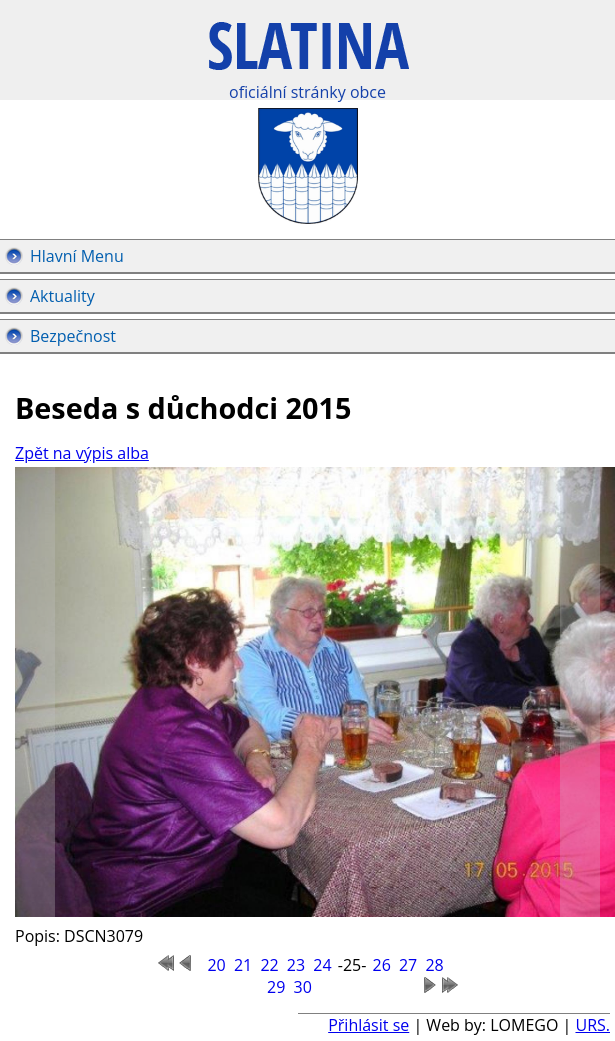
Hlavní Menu (77, 256)
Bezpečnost (73, 336)
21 (243, 965)
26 (381, 965)
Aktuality (62, 296)
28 (434, 965)
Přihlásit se (368, 1025)
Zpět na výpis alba (82, 453)
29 (276, 987)
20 (216, 965)
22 (269, 965)
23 (296, 965)
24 (322, 965)
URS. (592, 1025)
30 (303, 987)
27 (408, 965)
